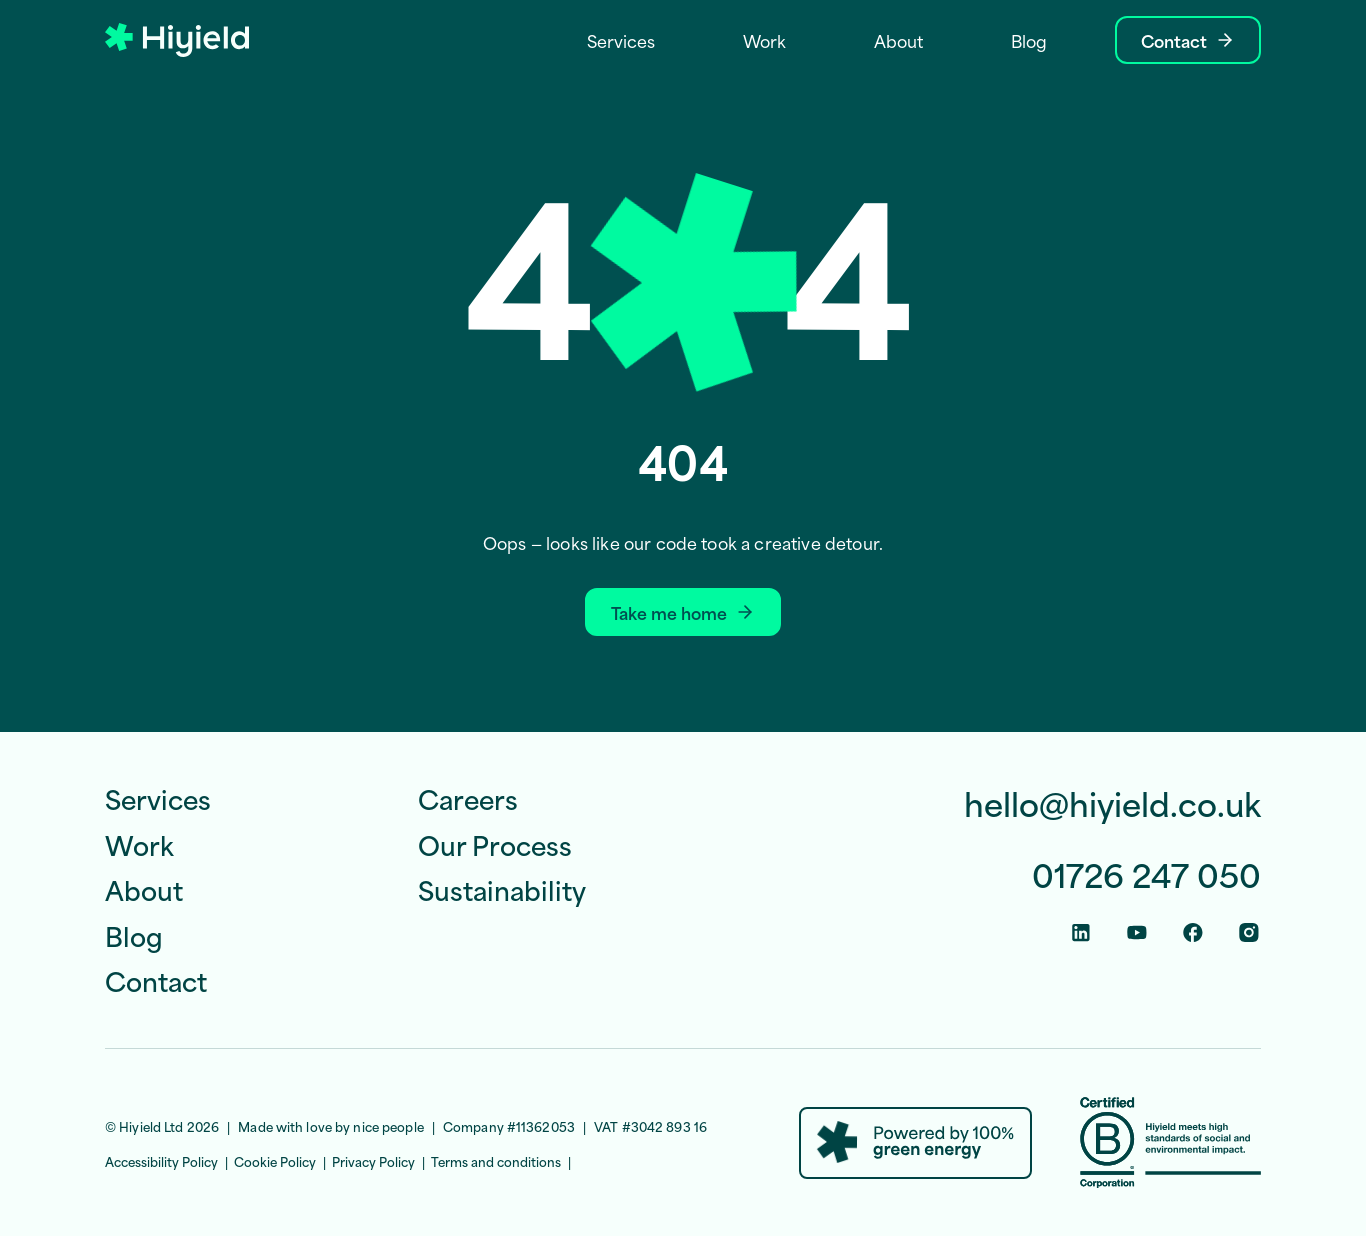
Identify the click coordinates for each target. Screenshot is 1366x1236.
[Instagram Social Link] (1249, 932)
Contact (156, 980)
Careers (468, 798)
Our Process (495, 844)
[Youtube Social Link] (1137, 932)
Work (139, 844)
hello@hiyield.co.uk (1112, 803)
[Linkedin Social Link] (1081, 932)
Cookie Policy (275, 1161)
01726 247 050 (1146, 874)
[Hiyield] (177, 40)
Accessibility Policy (161, 1161)
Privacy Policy (373, 1161)
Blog (134, 935)
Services (158, 798)
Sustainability (502, 889)
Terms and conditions (496, 1161)
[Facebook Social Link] (1193, 932)
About (144, 889)
